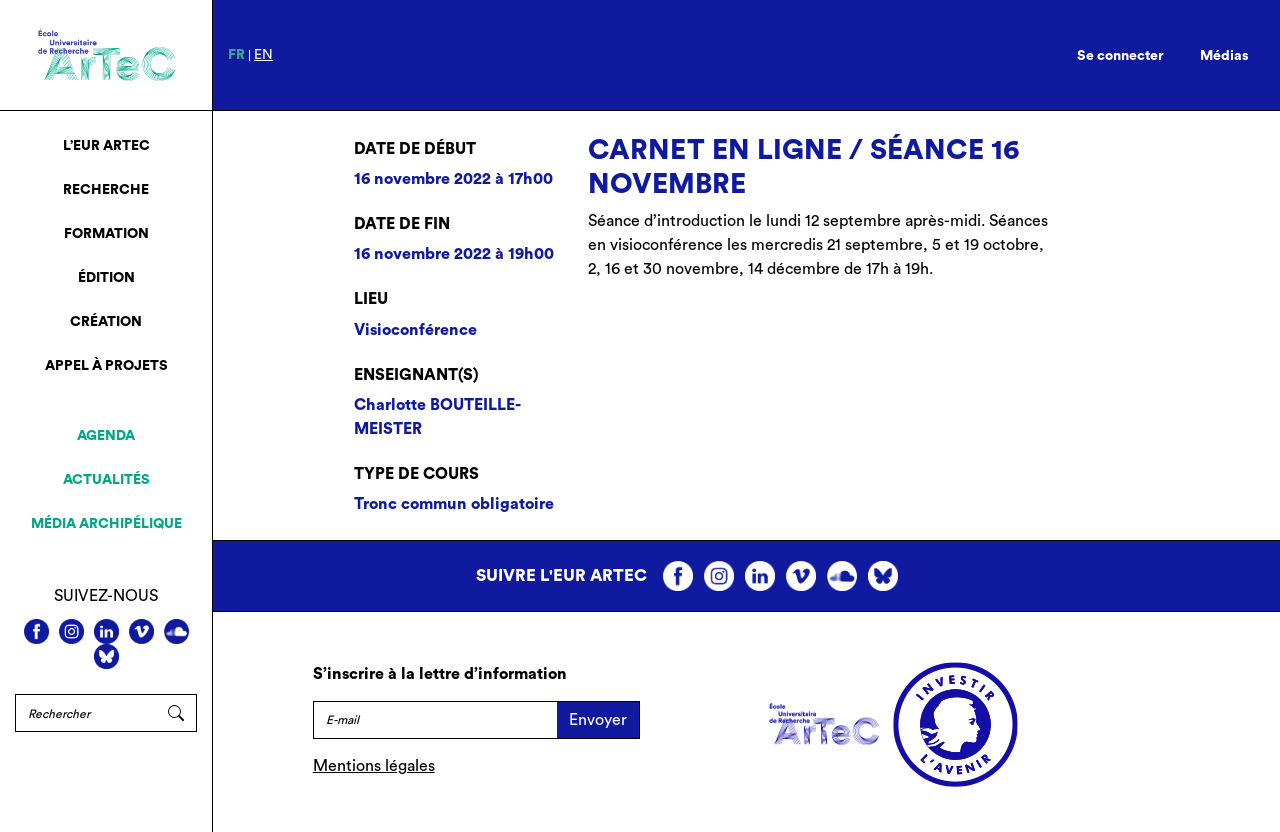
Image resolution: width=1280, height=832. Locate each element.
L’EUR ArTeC (106, 146)
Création (106, 322)
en (263, 55)
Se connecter (1120, 56)
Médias (1224, 56)
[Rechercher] (85, 713)
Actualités (106, 480)
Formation (106, 234)
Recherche (106, 190)
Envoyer (598, 720)
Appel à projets (106, 366)
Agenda (106, 436)
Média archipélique (106, 524)
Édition (106, 278)
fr (236, 55)
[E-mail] (435, 720)
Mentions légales (374, 766)
